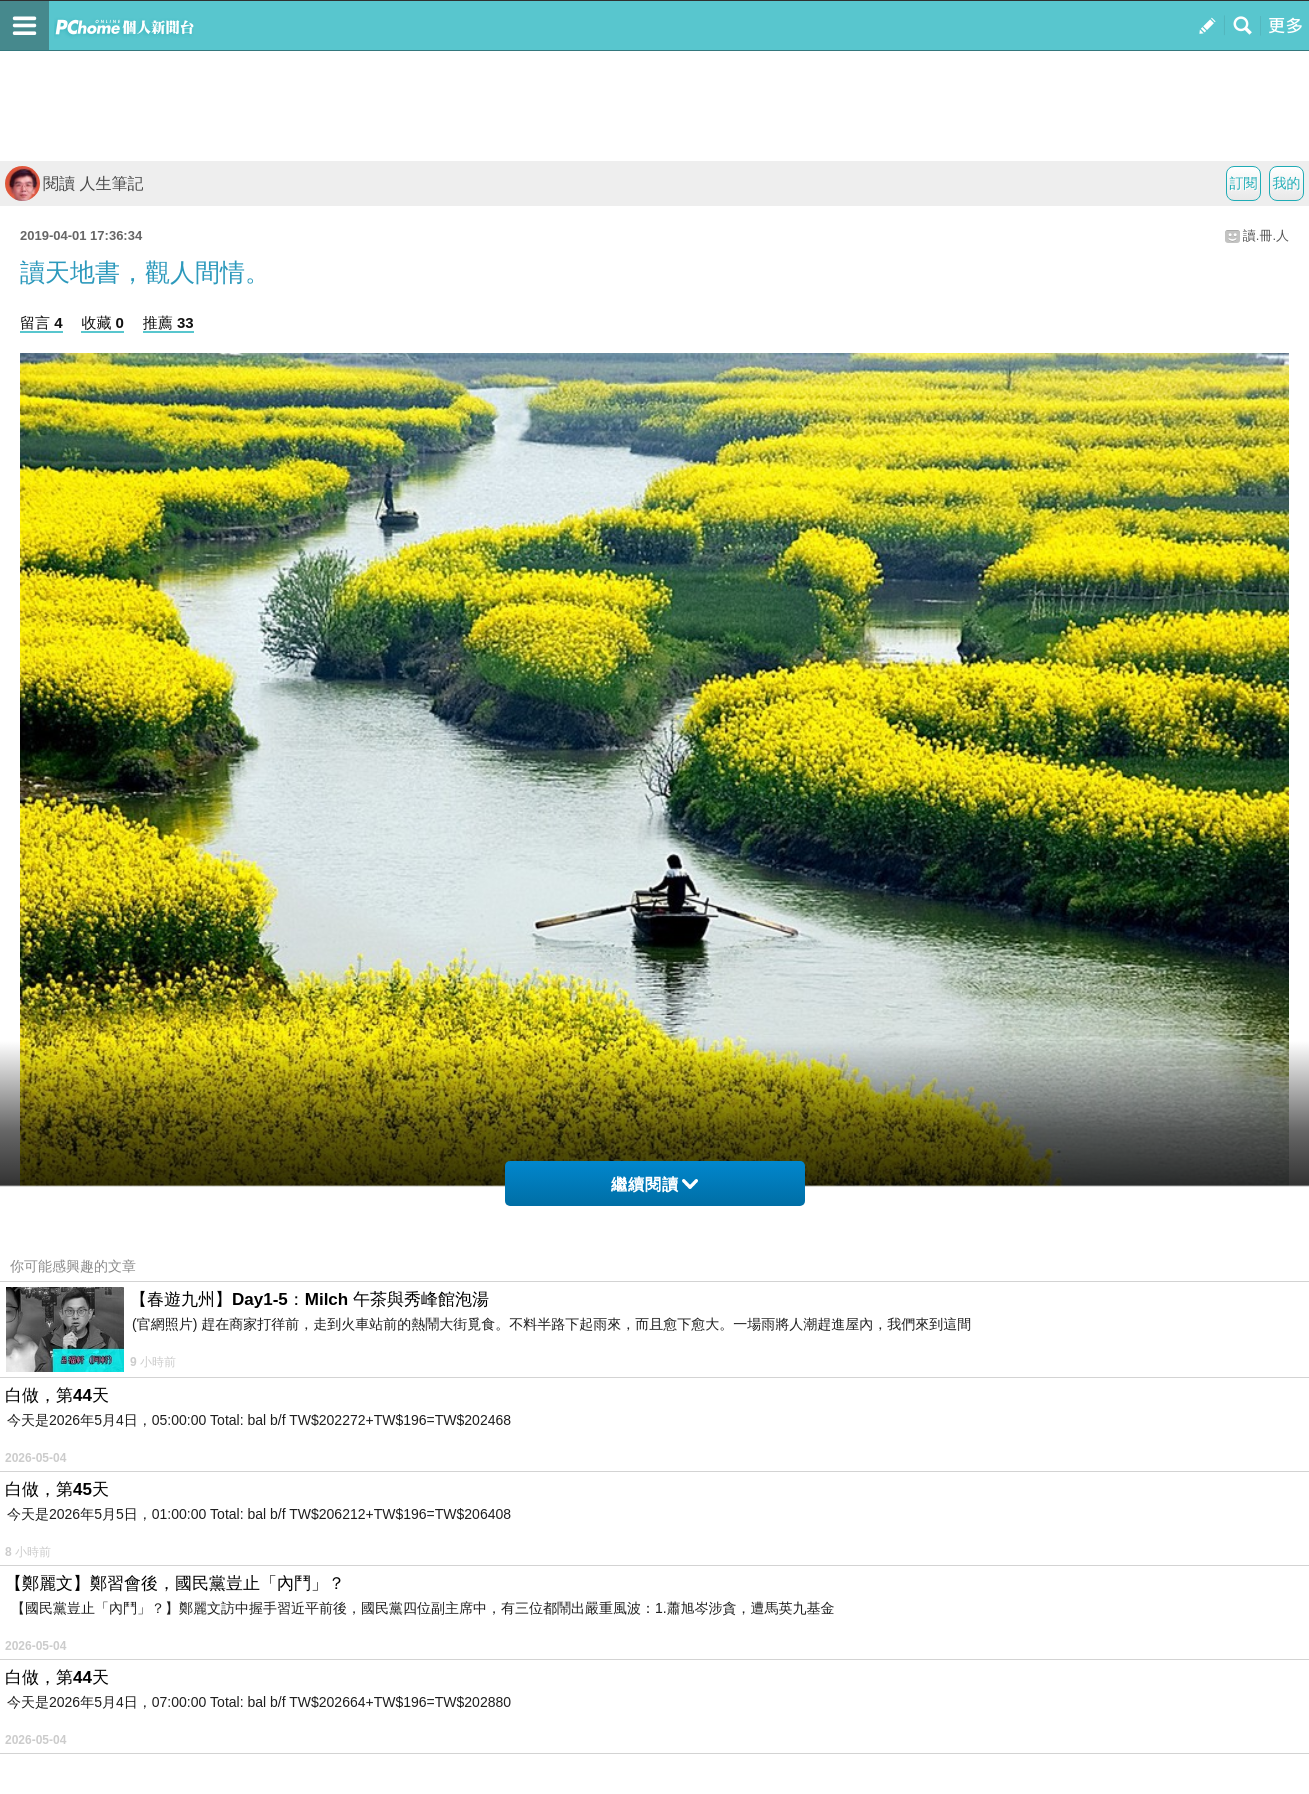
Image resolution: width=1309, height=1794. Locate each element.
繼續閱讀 (654, 1184)
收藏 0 (102, 322)
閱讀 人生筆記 (74, 183)
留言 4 (41, 322)
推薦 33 (168, 322)
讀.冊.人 (1266, 235)
